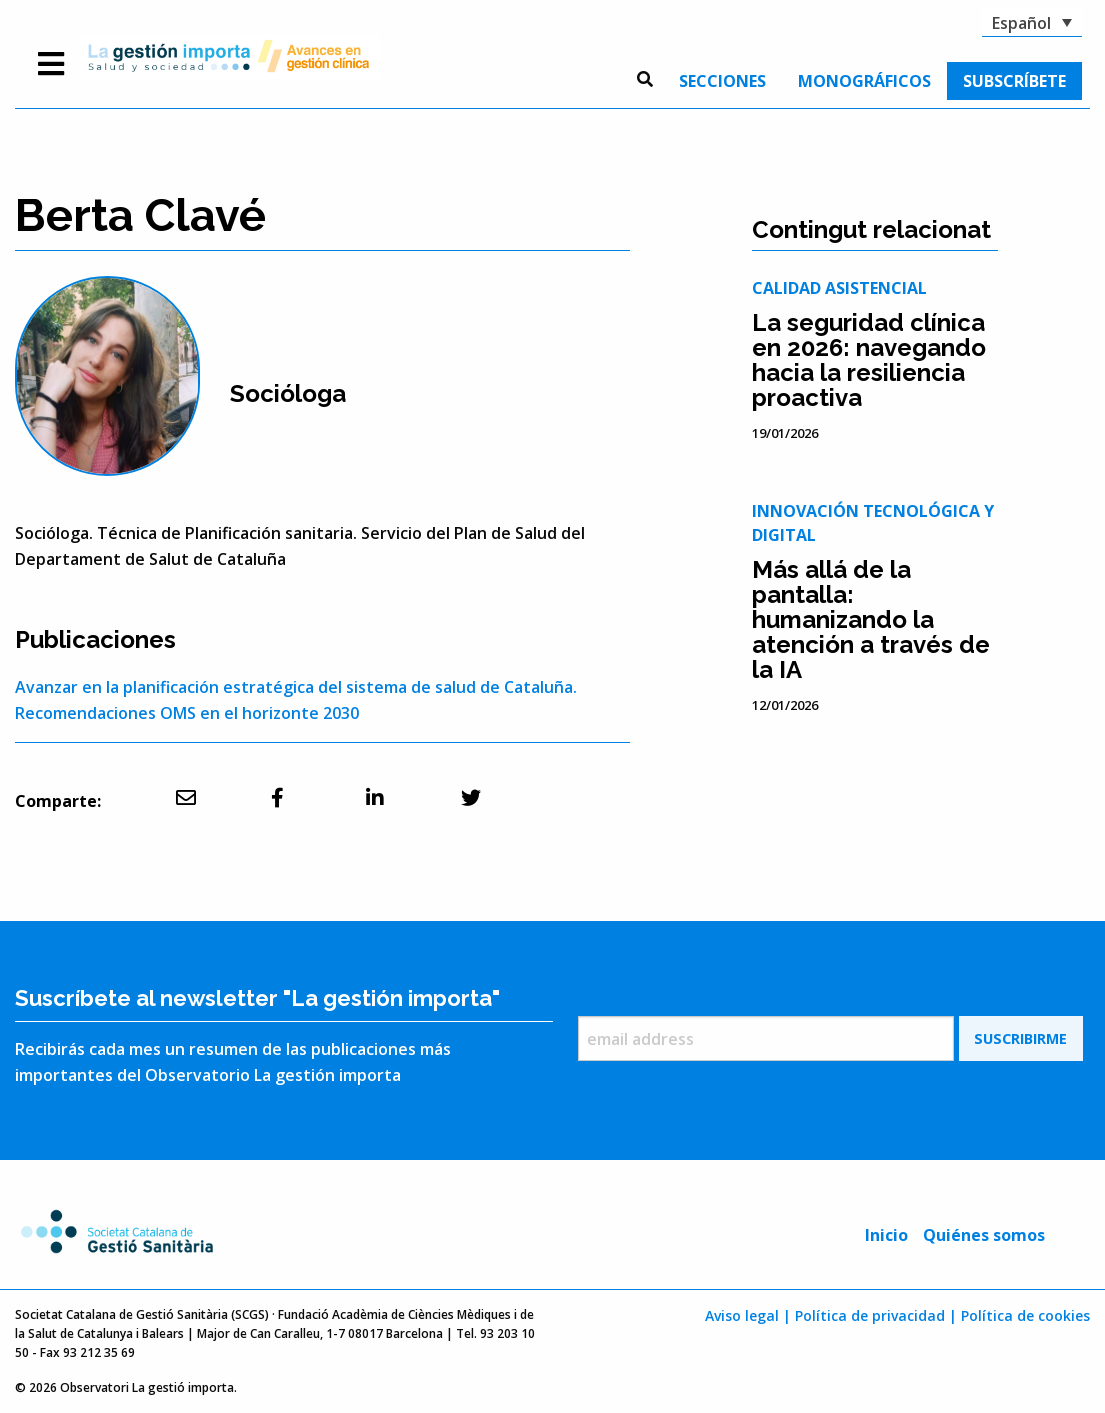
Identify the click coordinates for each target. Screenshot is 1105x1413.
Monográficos (864, 81)
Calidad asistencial (839, 288)
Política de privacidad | (876, 1315)
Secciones (722, 81)
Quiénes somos (984, 1235)
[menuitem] (722, 81)
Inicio (886, 1235)
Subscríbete (1014, 81)
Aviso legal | (748, 1315)
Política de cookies (1025, 1315)
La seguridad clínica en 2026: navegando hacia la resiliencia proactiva (869, 360)
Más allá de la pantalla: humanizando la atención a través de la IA (871, 619)
